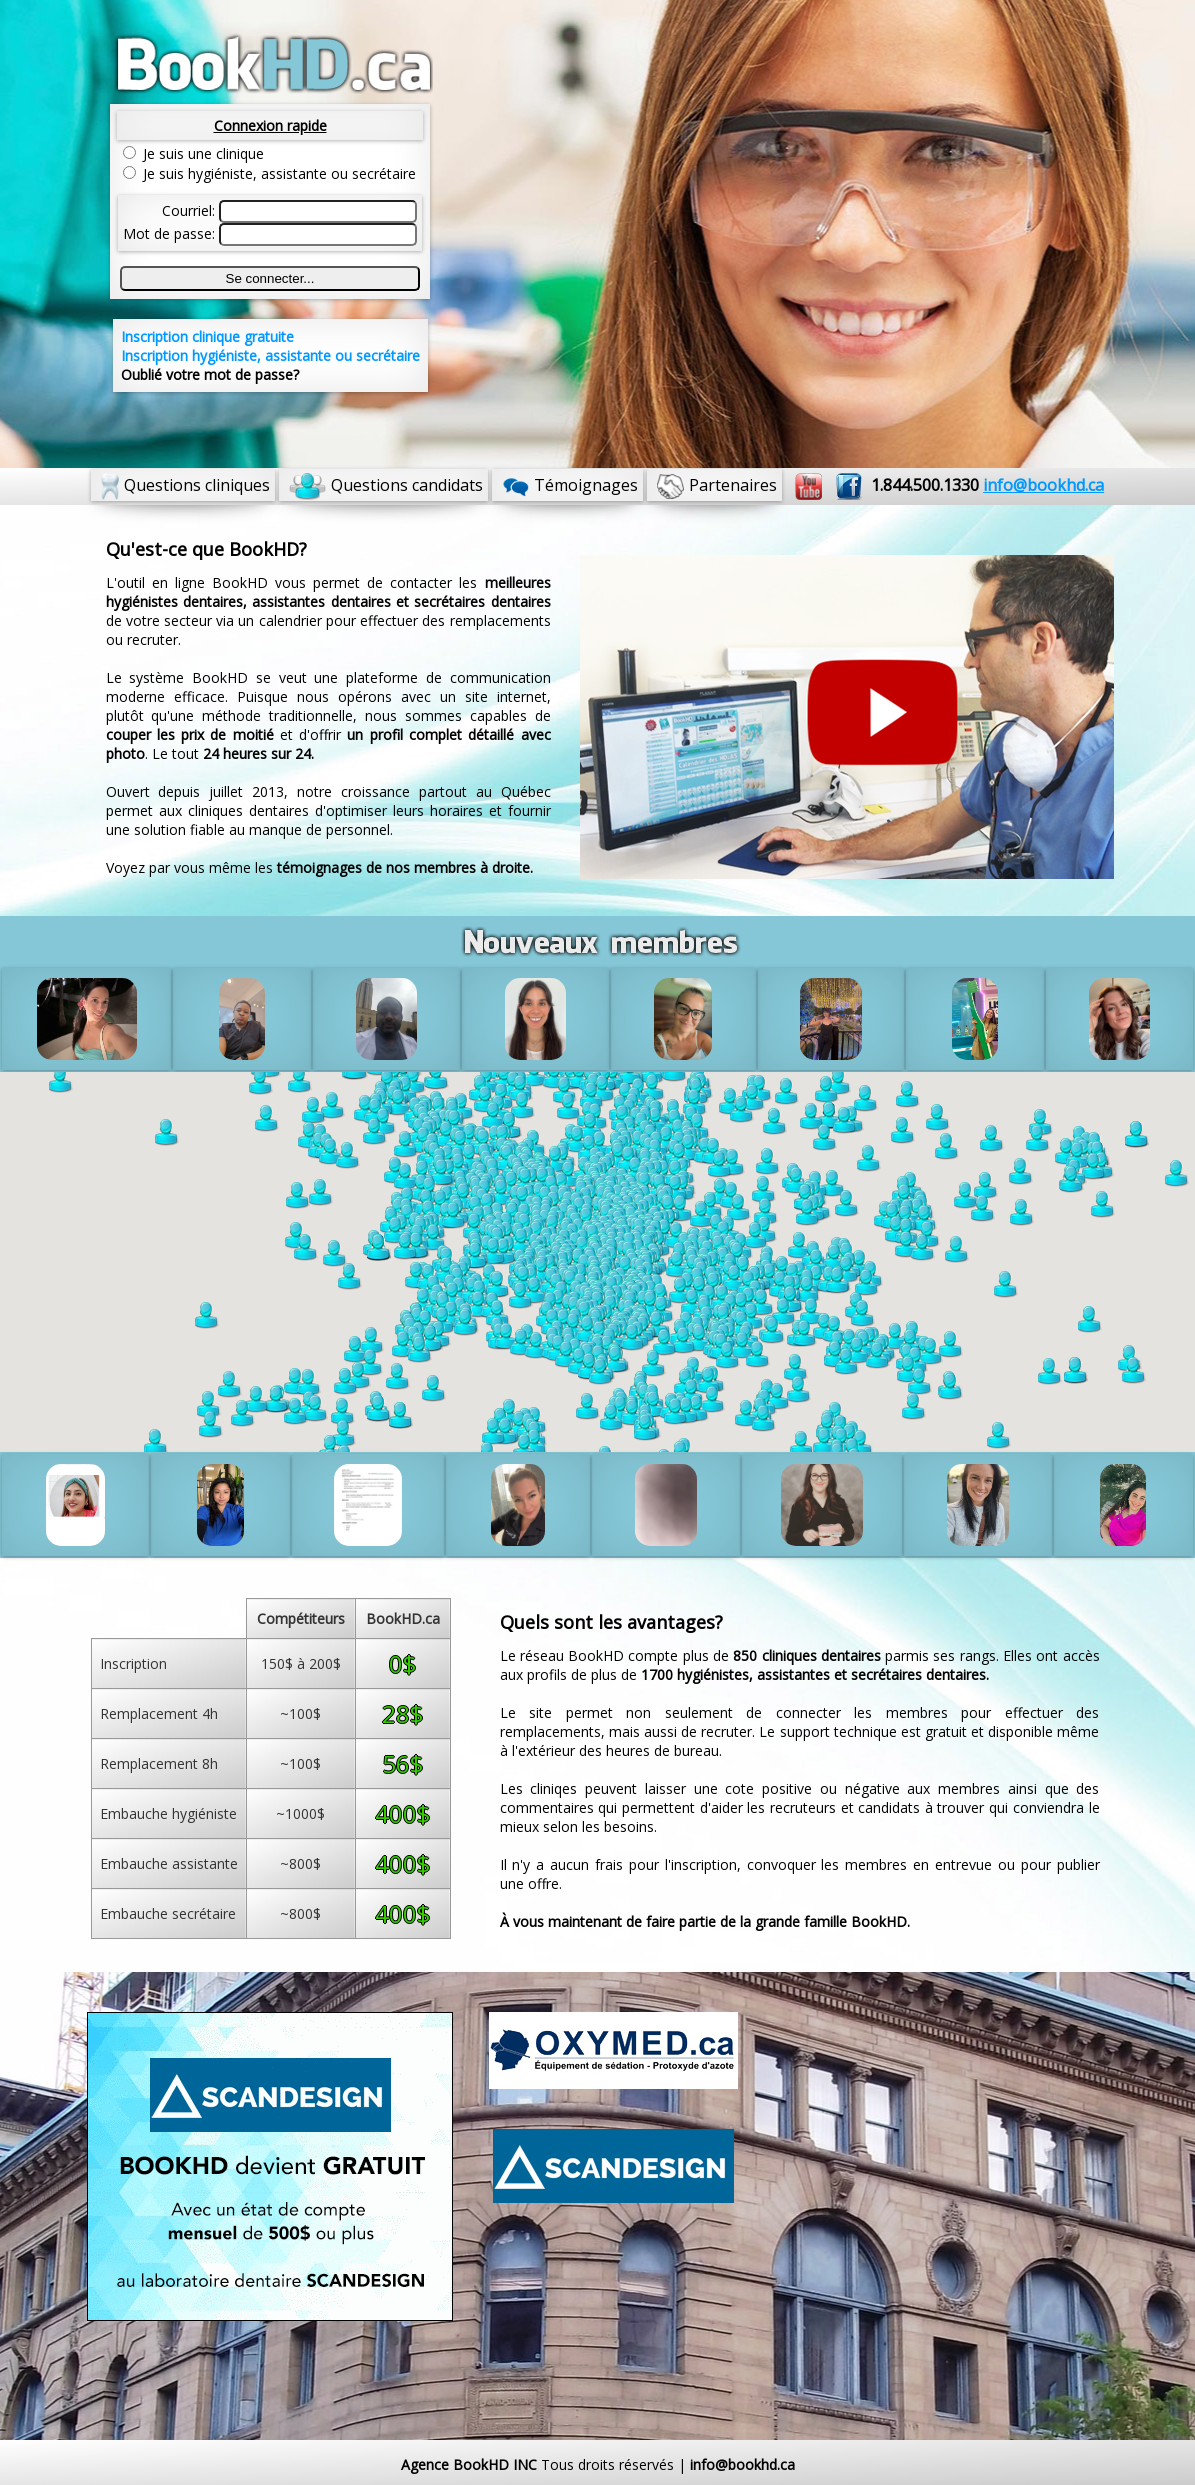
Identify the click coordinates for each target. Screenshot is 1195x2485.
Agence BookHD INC (469, 2464)
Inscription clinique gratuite (207, 336)
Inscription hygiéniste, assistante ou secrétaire (270, 355)
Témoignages (586, 485)
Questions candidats (407, 485)
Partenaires (733, 485)
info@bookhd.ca (742, 2464)
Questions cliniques (197, 485)
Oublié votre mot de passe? (210, 374)
